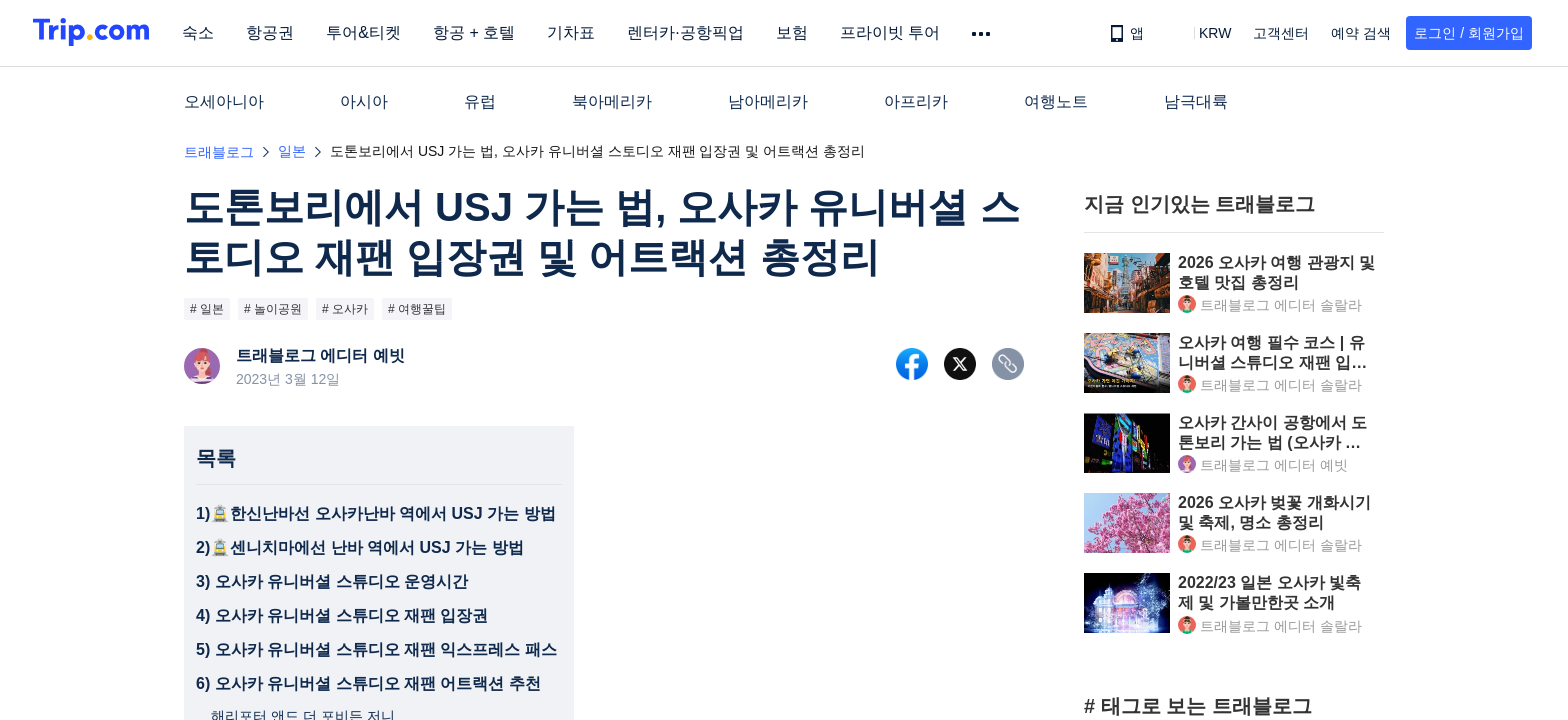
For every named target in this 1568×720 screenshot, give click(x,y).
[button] (1200, 33)
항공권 (276, 32)
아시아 (364, 101)
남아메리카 (768, 101)
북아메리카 (612, 101)
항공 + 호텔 (480, 32)
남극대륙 (1196, 101)
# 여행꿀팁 (417, 309)
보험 (797, 32)
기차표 (577, 32)
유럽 (480, 101)
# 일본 (207, 309)
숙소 (204, 32)
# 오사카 (345, 309)
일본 (292, 151)
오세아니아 (224, 101)
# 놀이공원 (273, 309)
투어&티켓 (369, 32)
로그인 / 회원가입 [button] (1469, 33)
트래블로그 (219, 152)
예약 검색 (1361, 33)
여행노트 (1056, 101)
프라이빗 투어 (895, 32)
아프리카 (916, 101)
